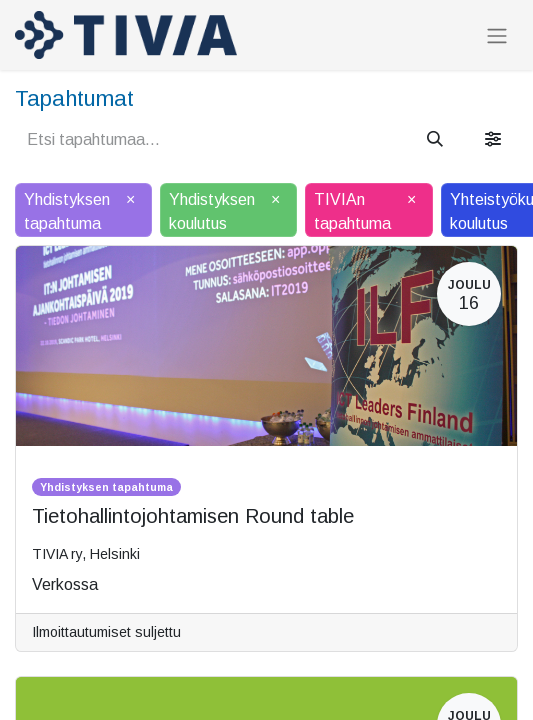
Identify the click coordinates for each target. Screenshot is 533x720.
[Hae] (435, 140)
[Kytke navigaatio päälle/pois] (497, 35)
